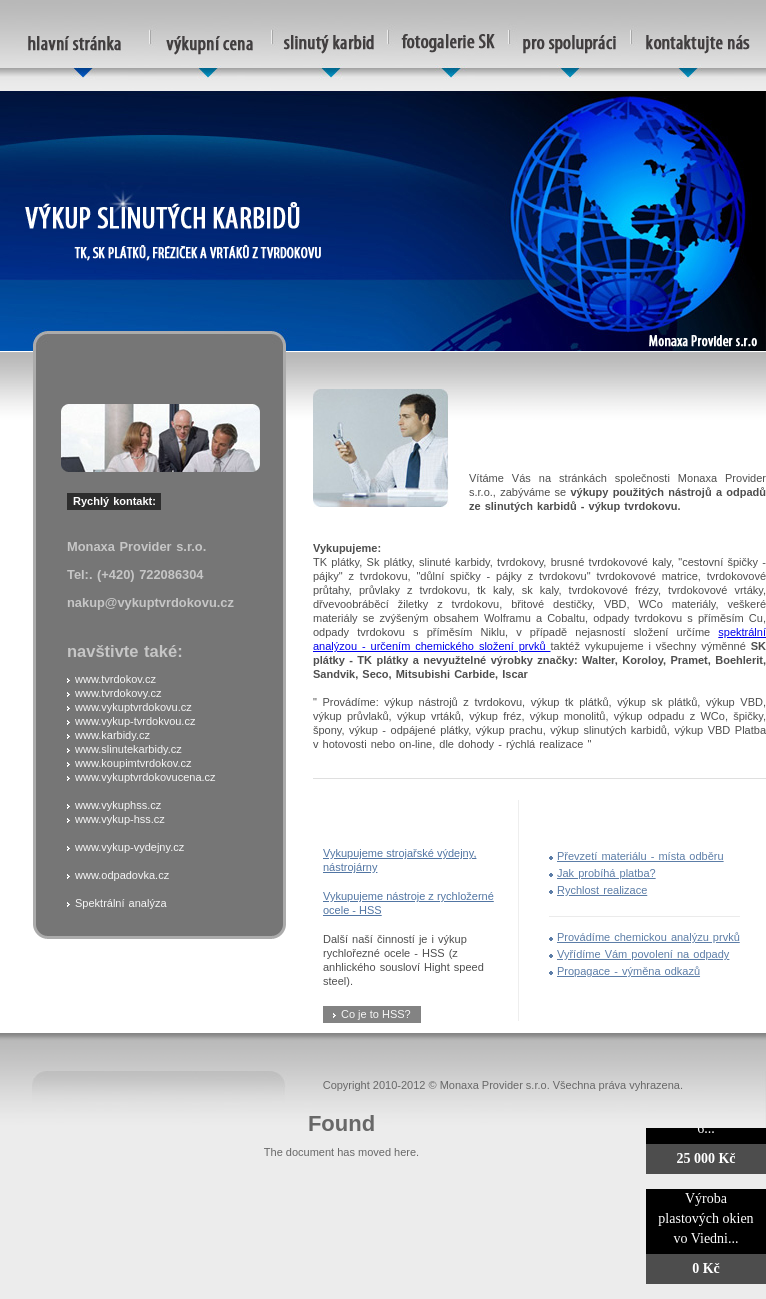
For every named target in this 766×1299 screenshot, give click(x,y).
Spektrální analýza (121, 903)
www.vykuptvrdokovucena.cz (145, 777)
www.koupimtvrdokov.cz (133, 763)
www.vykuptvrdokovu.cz (133, 707)
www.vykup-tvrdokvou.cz (135, 721)
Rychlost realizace (602, 890)
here (405, 1152)
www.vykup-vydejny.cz (129, 847)
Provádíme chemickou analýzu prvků (648, 937)
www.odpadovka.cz (122, 875)
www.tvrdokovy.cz (118, 693)
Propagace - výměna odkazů (628, 971)
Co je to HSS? (376, 1014)
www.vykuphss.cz (118, 805)
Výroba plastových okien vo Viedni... (705, 1218)
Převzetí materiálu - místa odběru (640, 856)
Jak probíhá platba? (606, 873)
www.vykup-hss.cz (120, 819)
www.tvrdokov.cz (115, 679)
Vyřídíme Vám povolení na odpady (643, 954)
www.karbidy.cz (112, 735)
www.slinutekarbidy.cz (128, 749)
